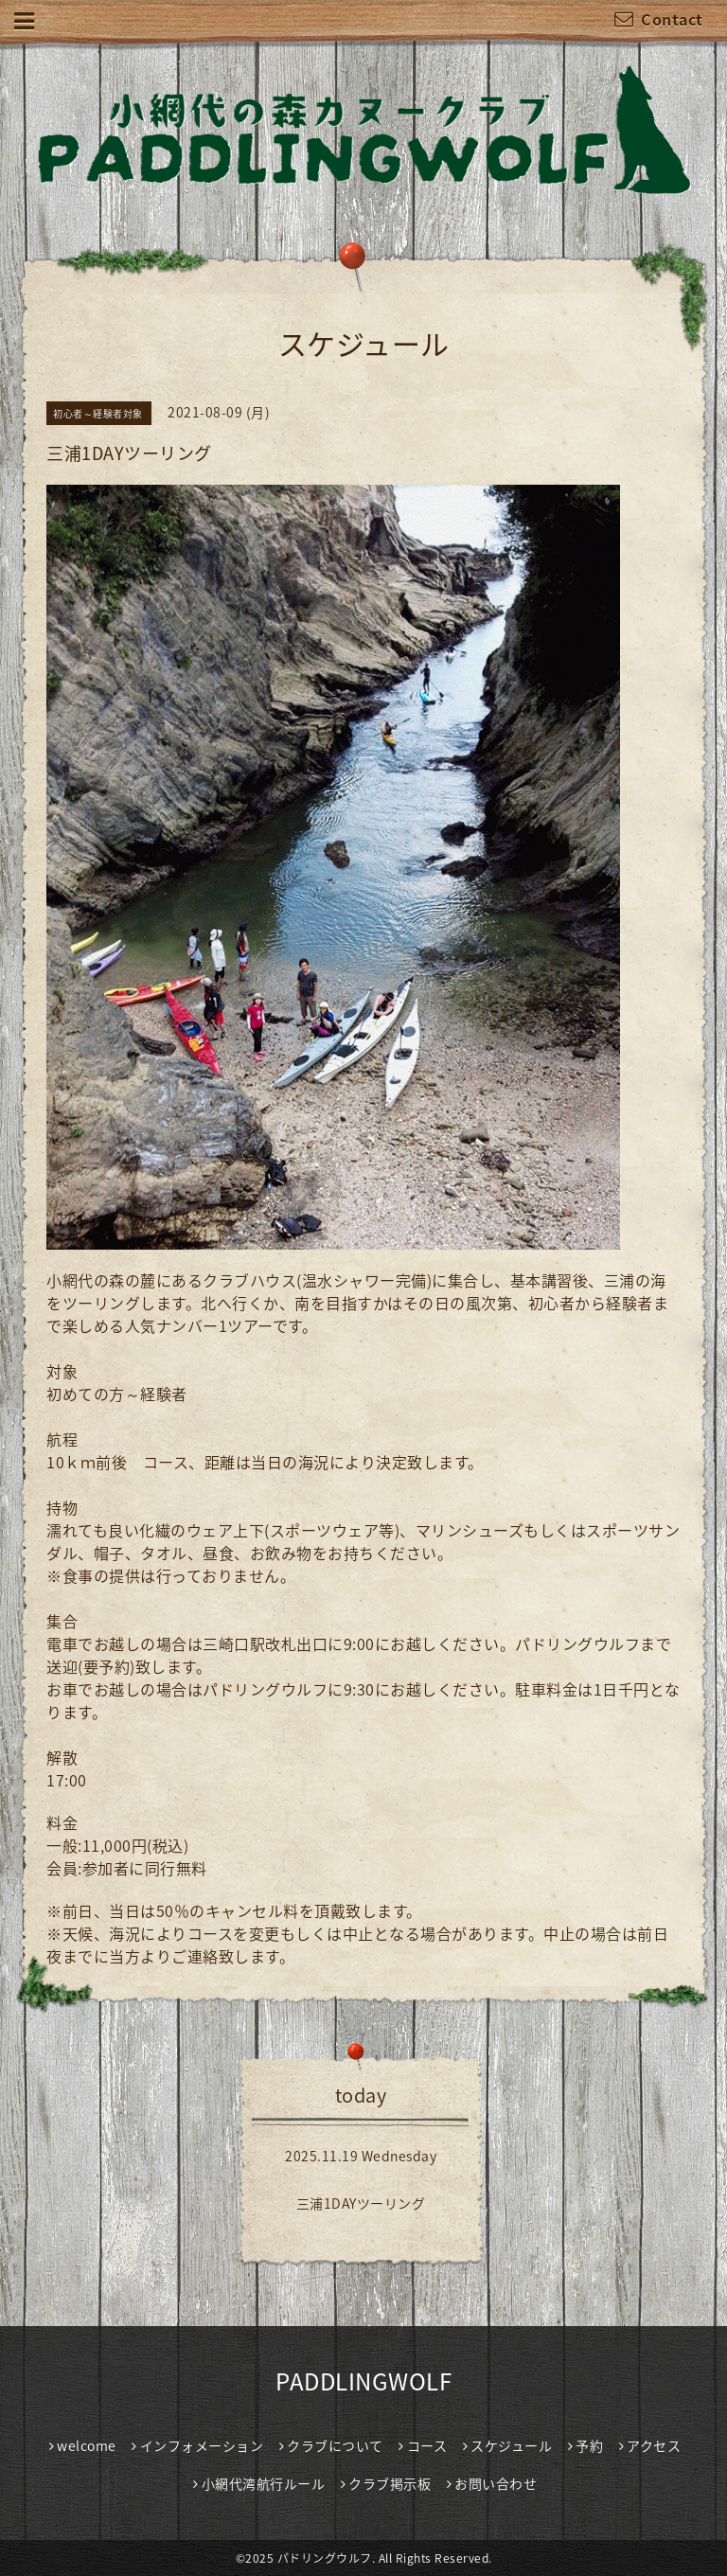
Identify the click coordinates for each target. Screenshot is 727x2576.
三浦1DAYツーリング (361, 2203)
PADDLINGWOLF (363, 2381)
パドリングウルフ (324, 2558)
